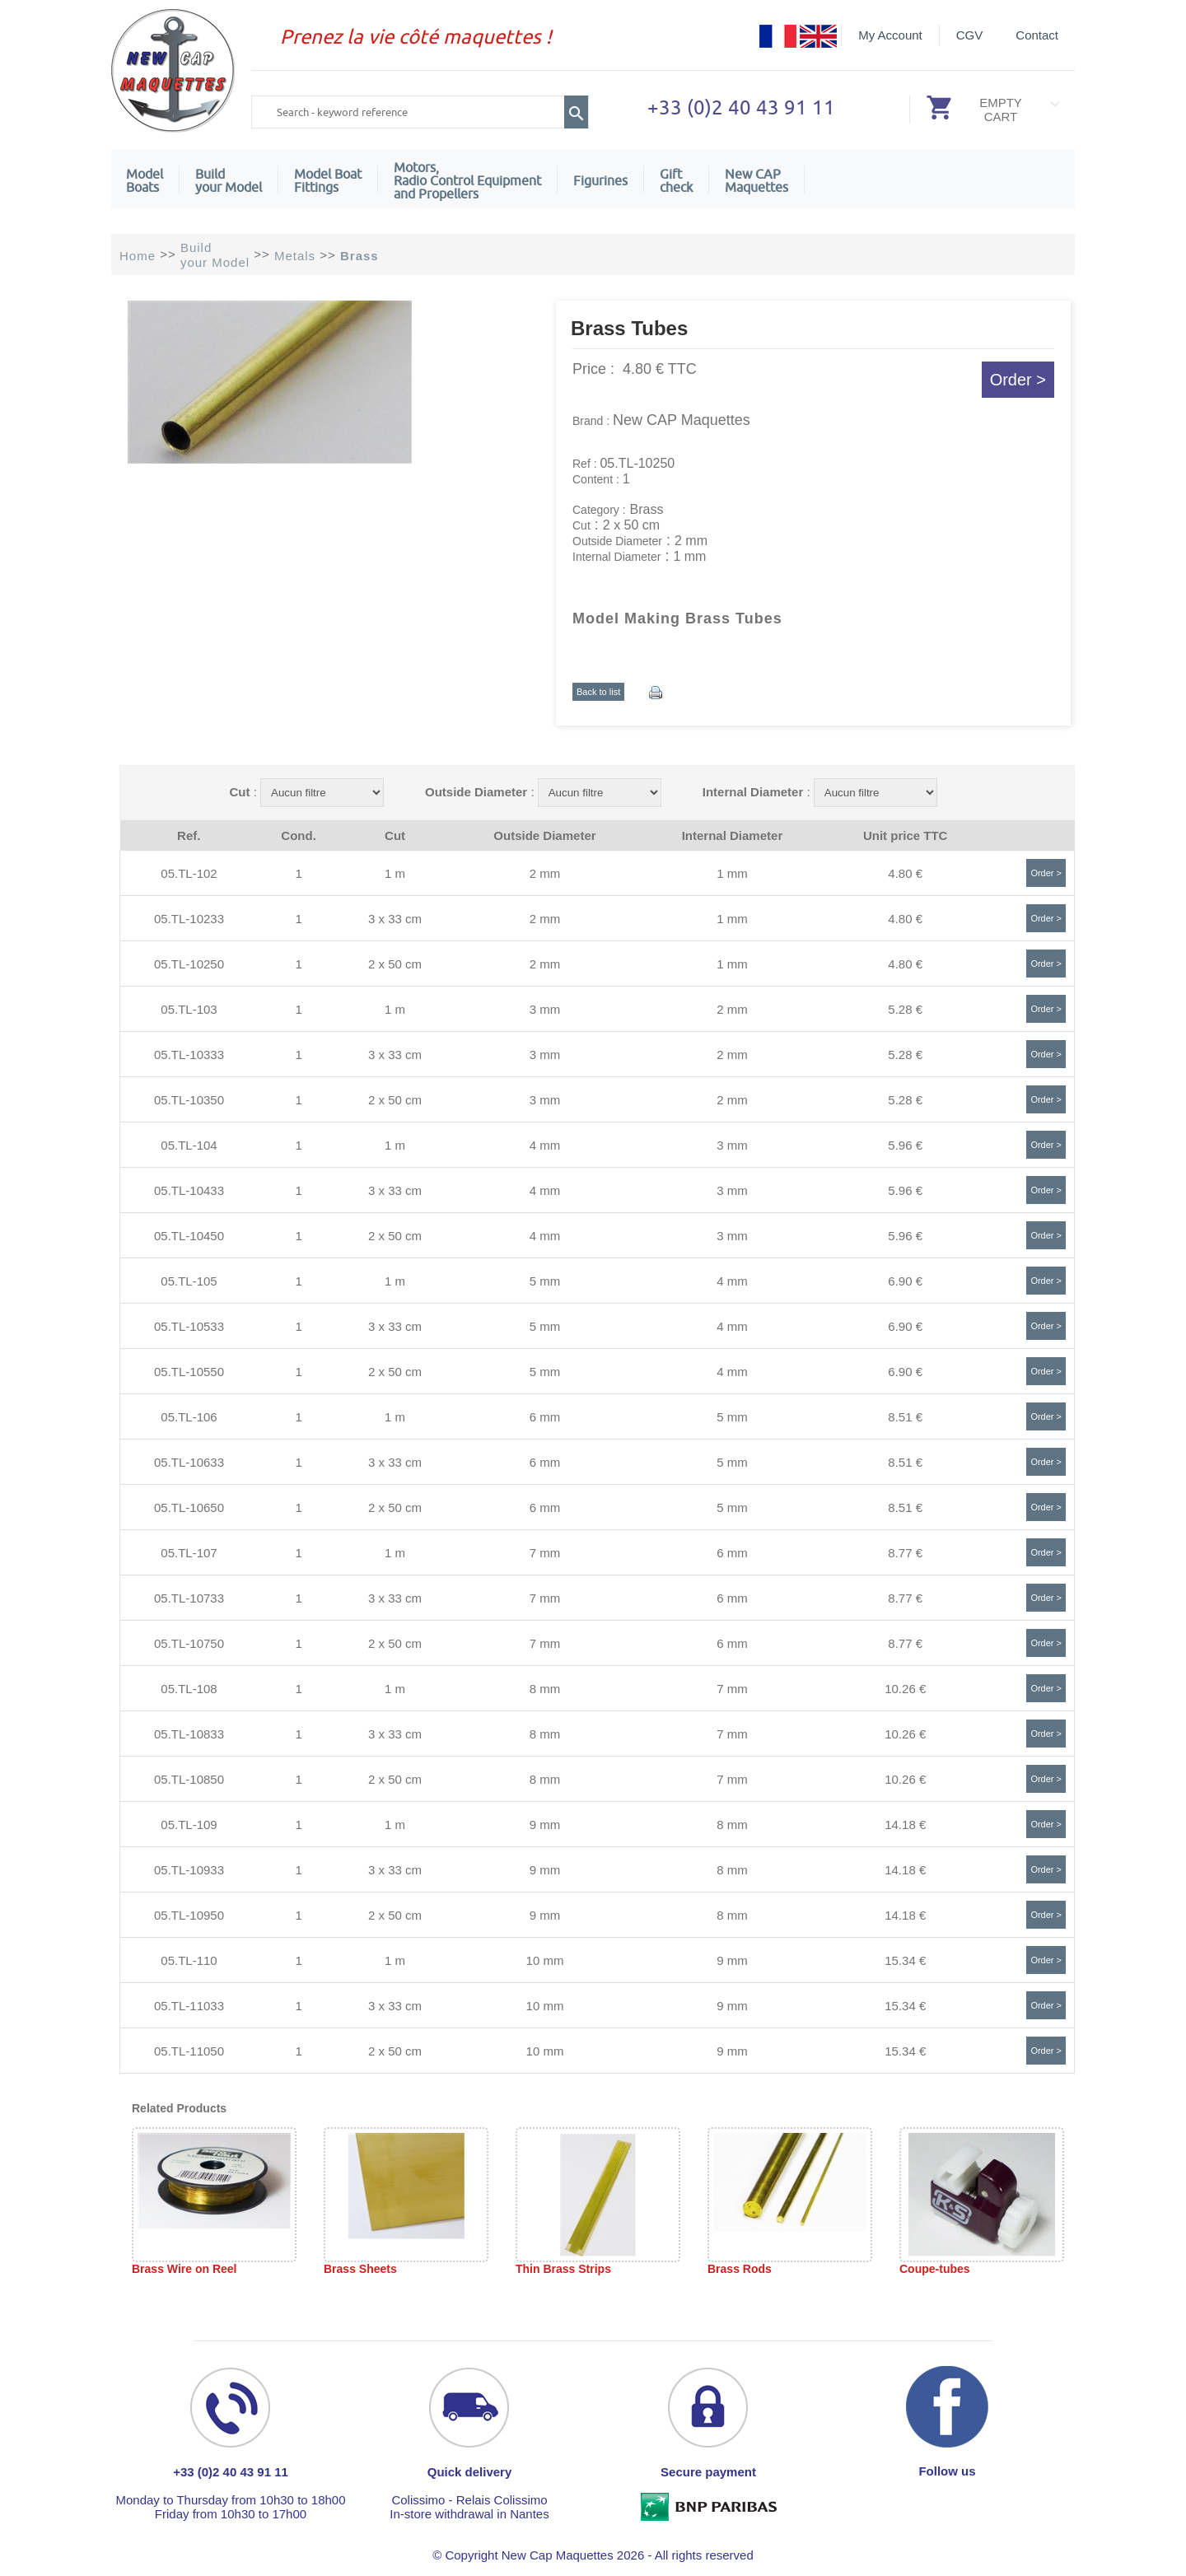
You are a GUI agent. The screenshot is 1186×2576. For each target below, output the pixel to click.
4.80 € (905, 873)
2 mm (545, 873)
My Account (890, 35)
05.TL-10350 (189, 1100)
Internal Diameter (753, 792)
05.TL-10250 (189, 964)
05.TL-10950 (189, 1915)
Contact (1037, 35)
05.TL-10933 (189, 1870)
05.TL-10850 (189, 1779)
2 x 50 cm (395, 964)
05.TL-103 (189, 1009)
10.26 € (905, 1689)
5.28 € (905, 1009)
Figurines (600, 180)
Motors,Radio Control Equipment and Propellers (467, 180)
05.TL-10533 (189, 1326)
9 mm (545, 1825)
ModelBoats (144, 180)
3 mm (545, 1009)
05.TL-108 (189, 1689)
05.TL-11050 (189, 2051)
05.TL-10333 (189, 1055)
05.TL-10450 (189, 1236)
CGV (969, 35)
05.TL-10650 (189, 1507)
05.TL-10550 (189, 1372)
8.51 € (905, 1417)
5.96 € (905, 1145)
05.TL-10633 (189, 1462)
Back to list (598, 692)
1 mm (732, 873)
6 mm (545, 1417)
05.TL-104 (189, 1145)
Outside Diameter (476, 792)
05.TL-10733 (189, 1598)
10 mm (545, 1960)
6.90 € (905, 1281)
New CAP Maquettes (681, 420)
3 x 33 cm (395, 919)
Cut (239, 792)
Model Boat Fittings (328, 180)
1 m (395, 873)
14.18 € (905, 1825)
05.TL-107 (189, 1553)
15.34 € (905, 1960)
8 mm (545, 1689)
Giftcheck (676, 180)
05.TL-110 (189, 1960)
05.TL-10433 (189, 1190)
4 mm (545, 1145)
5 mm (545, 1281)
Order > (1018, 380)
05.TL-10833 (189, 1734)
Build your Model (228, 180)
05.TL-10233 (189, 919)
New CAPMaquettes (756, 180)
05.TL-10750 (189, 1643)
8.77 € (905, 1553)
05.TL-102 (189, 873)
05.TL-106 (189, 1417)
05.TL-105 (189, 1281)
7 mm (545, 1553)
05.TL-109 (189, 1825)
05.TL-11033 (189, 2006)
